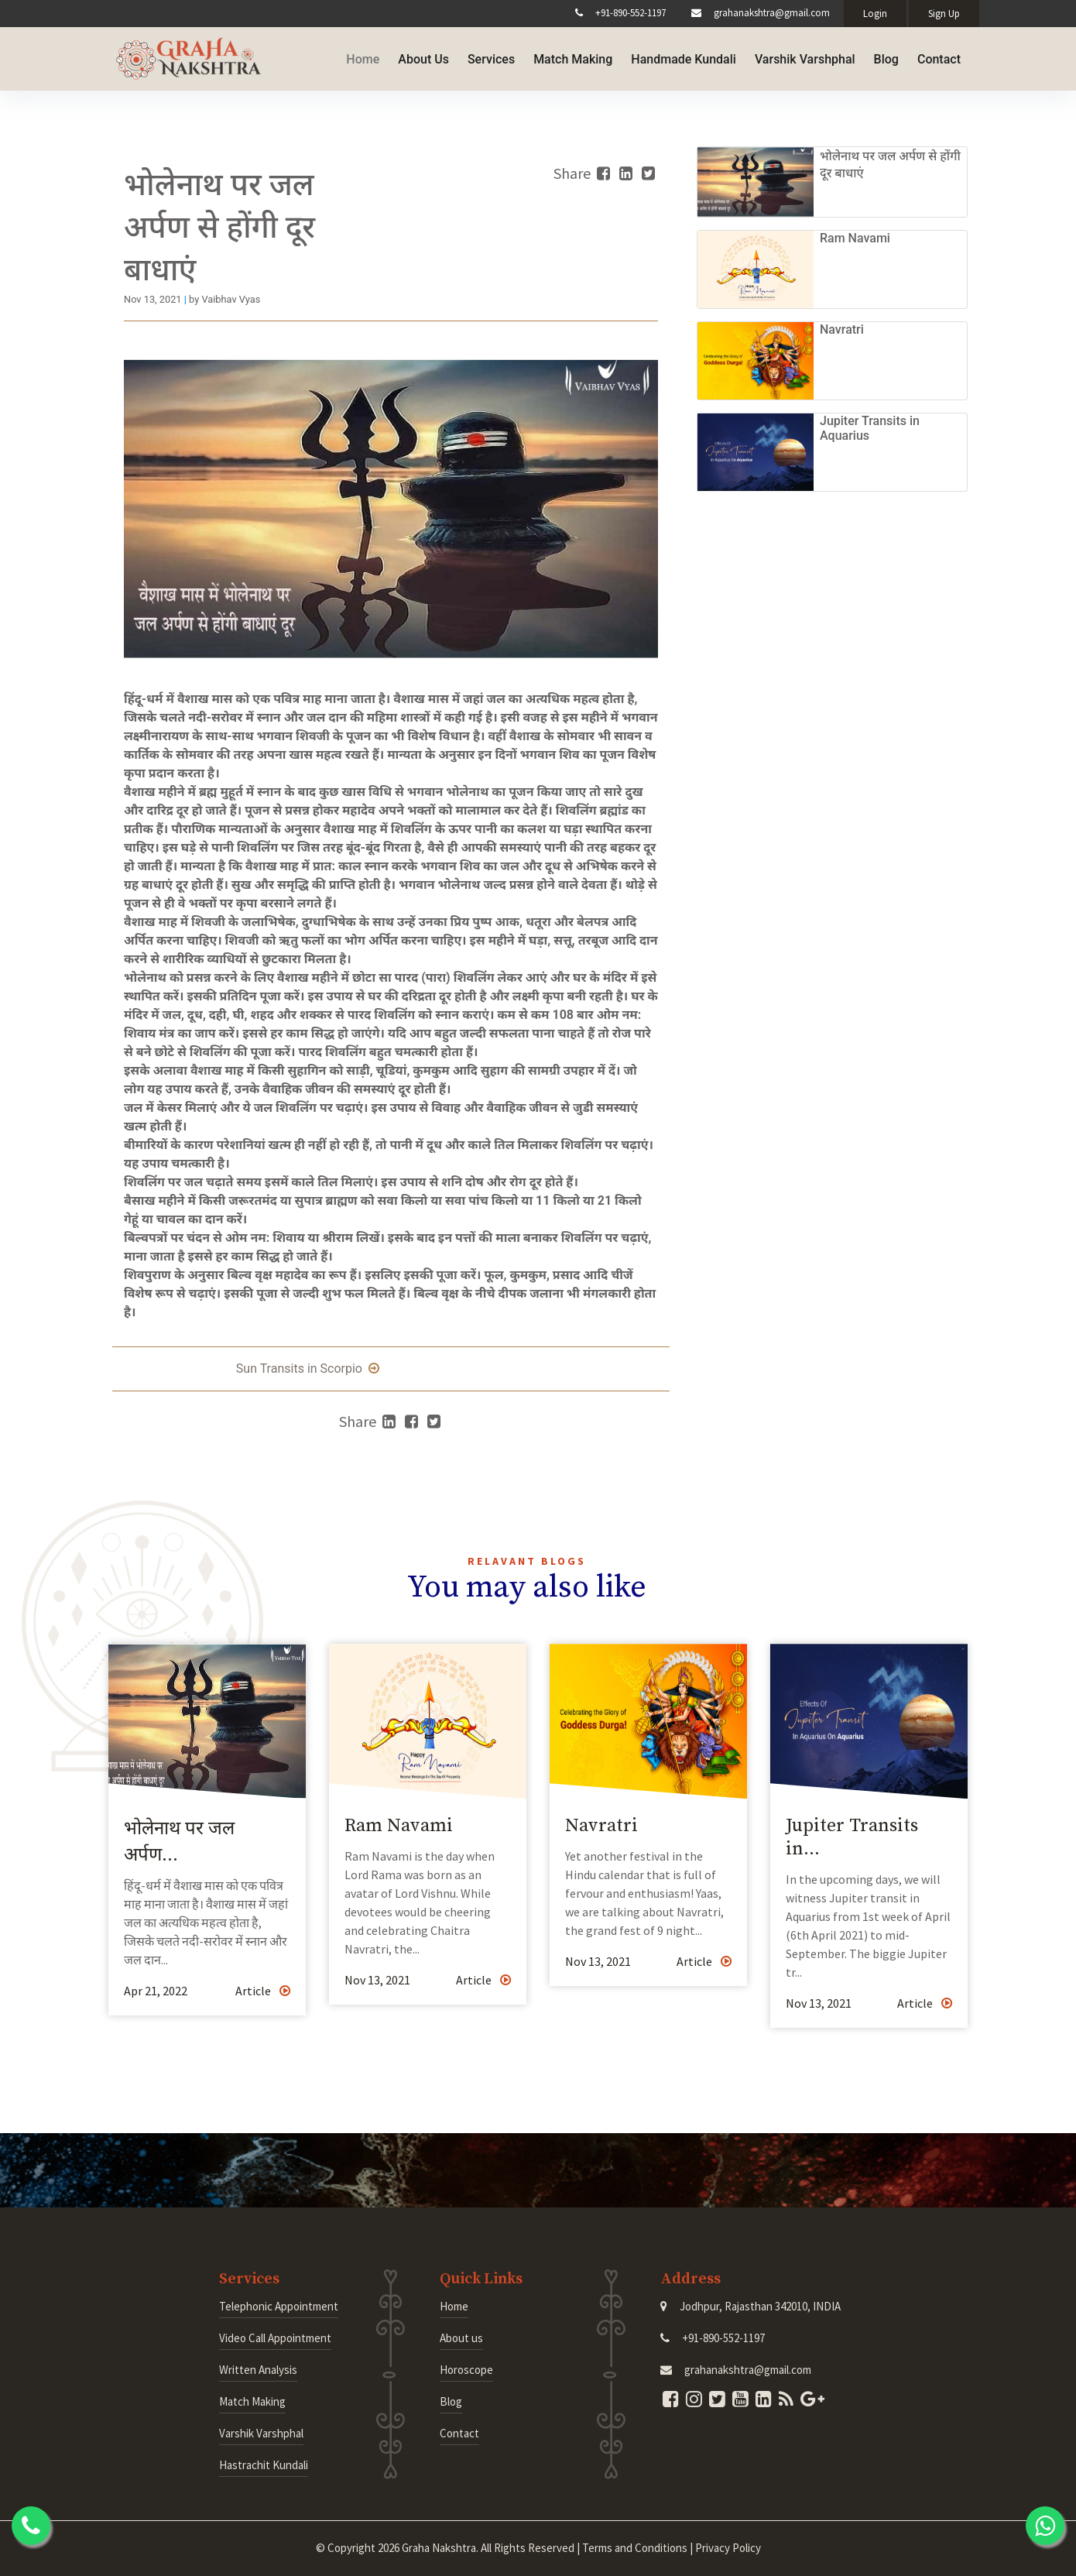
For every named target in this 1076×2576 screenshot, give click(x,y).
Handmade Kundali (683, 57)
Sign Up (944, 13)
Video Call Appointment (275, 2338)
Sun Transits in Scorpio (307, 1368)
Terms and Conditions (634, 2547)
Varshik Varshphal (805, 57)
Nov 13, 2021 (377, 1980)
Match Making (572, 57)
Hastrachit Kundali (263, 2465)
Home (362, 57)
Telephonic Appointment (278, 2306)
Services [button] (491, 57)
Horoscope (466, 2369)
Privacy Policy (728, 2547)
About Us (423, 57)
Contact (939, 57)
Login (875, 13)
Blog (886, 57)
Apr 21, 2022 (155, 1990)
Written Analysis (258, 2369)
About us (461, 2338)
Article (262, 1990)
